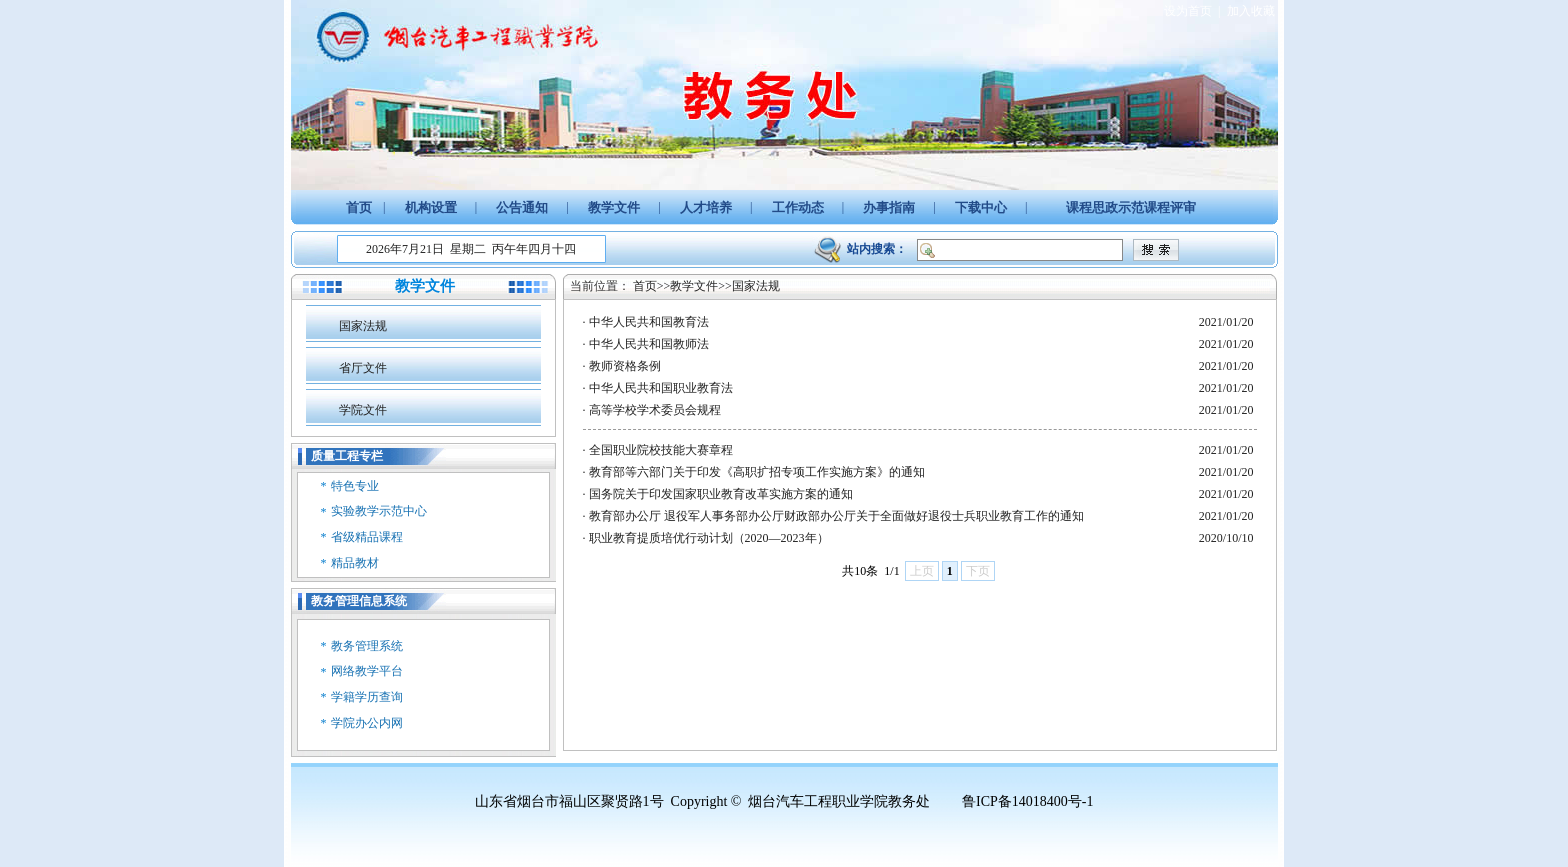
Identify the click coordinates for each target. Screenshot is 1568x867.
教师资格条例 (625, 366)
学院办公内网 (367, 723)
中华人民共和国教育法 (649, 322)
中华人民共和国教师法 (649, 344)
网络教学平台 (367, 671)
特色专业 (355, 486)
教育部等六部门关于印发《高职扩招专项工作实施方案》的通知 (757, 472)
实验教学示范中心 (379, 511)
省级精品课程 (367, 537)
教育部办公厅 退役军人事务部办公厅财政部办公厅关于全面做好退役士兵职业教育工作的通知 (836, 516)
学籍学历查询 (367, 697)
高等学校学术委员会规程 (655, 410)
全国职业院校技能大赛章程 (661, 450)
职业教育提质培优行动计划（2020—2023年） (709, 538)
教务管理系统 (367, 646)
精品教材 (355, 563)
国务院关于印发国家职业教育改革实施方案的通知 (721, 494)
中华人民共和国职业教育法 (661, 388)
